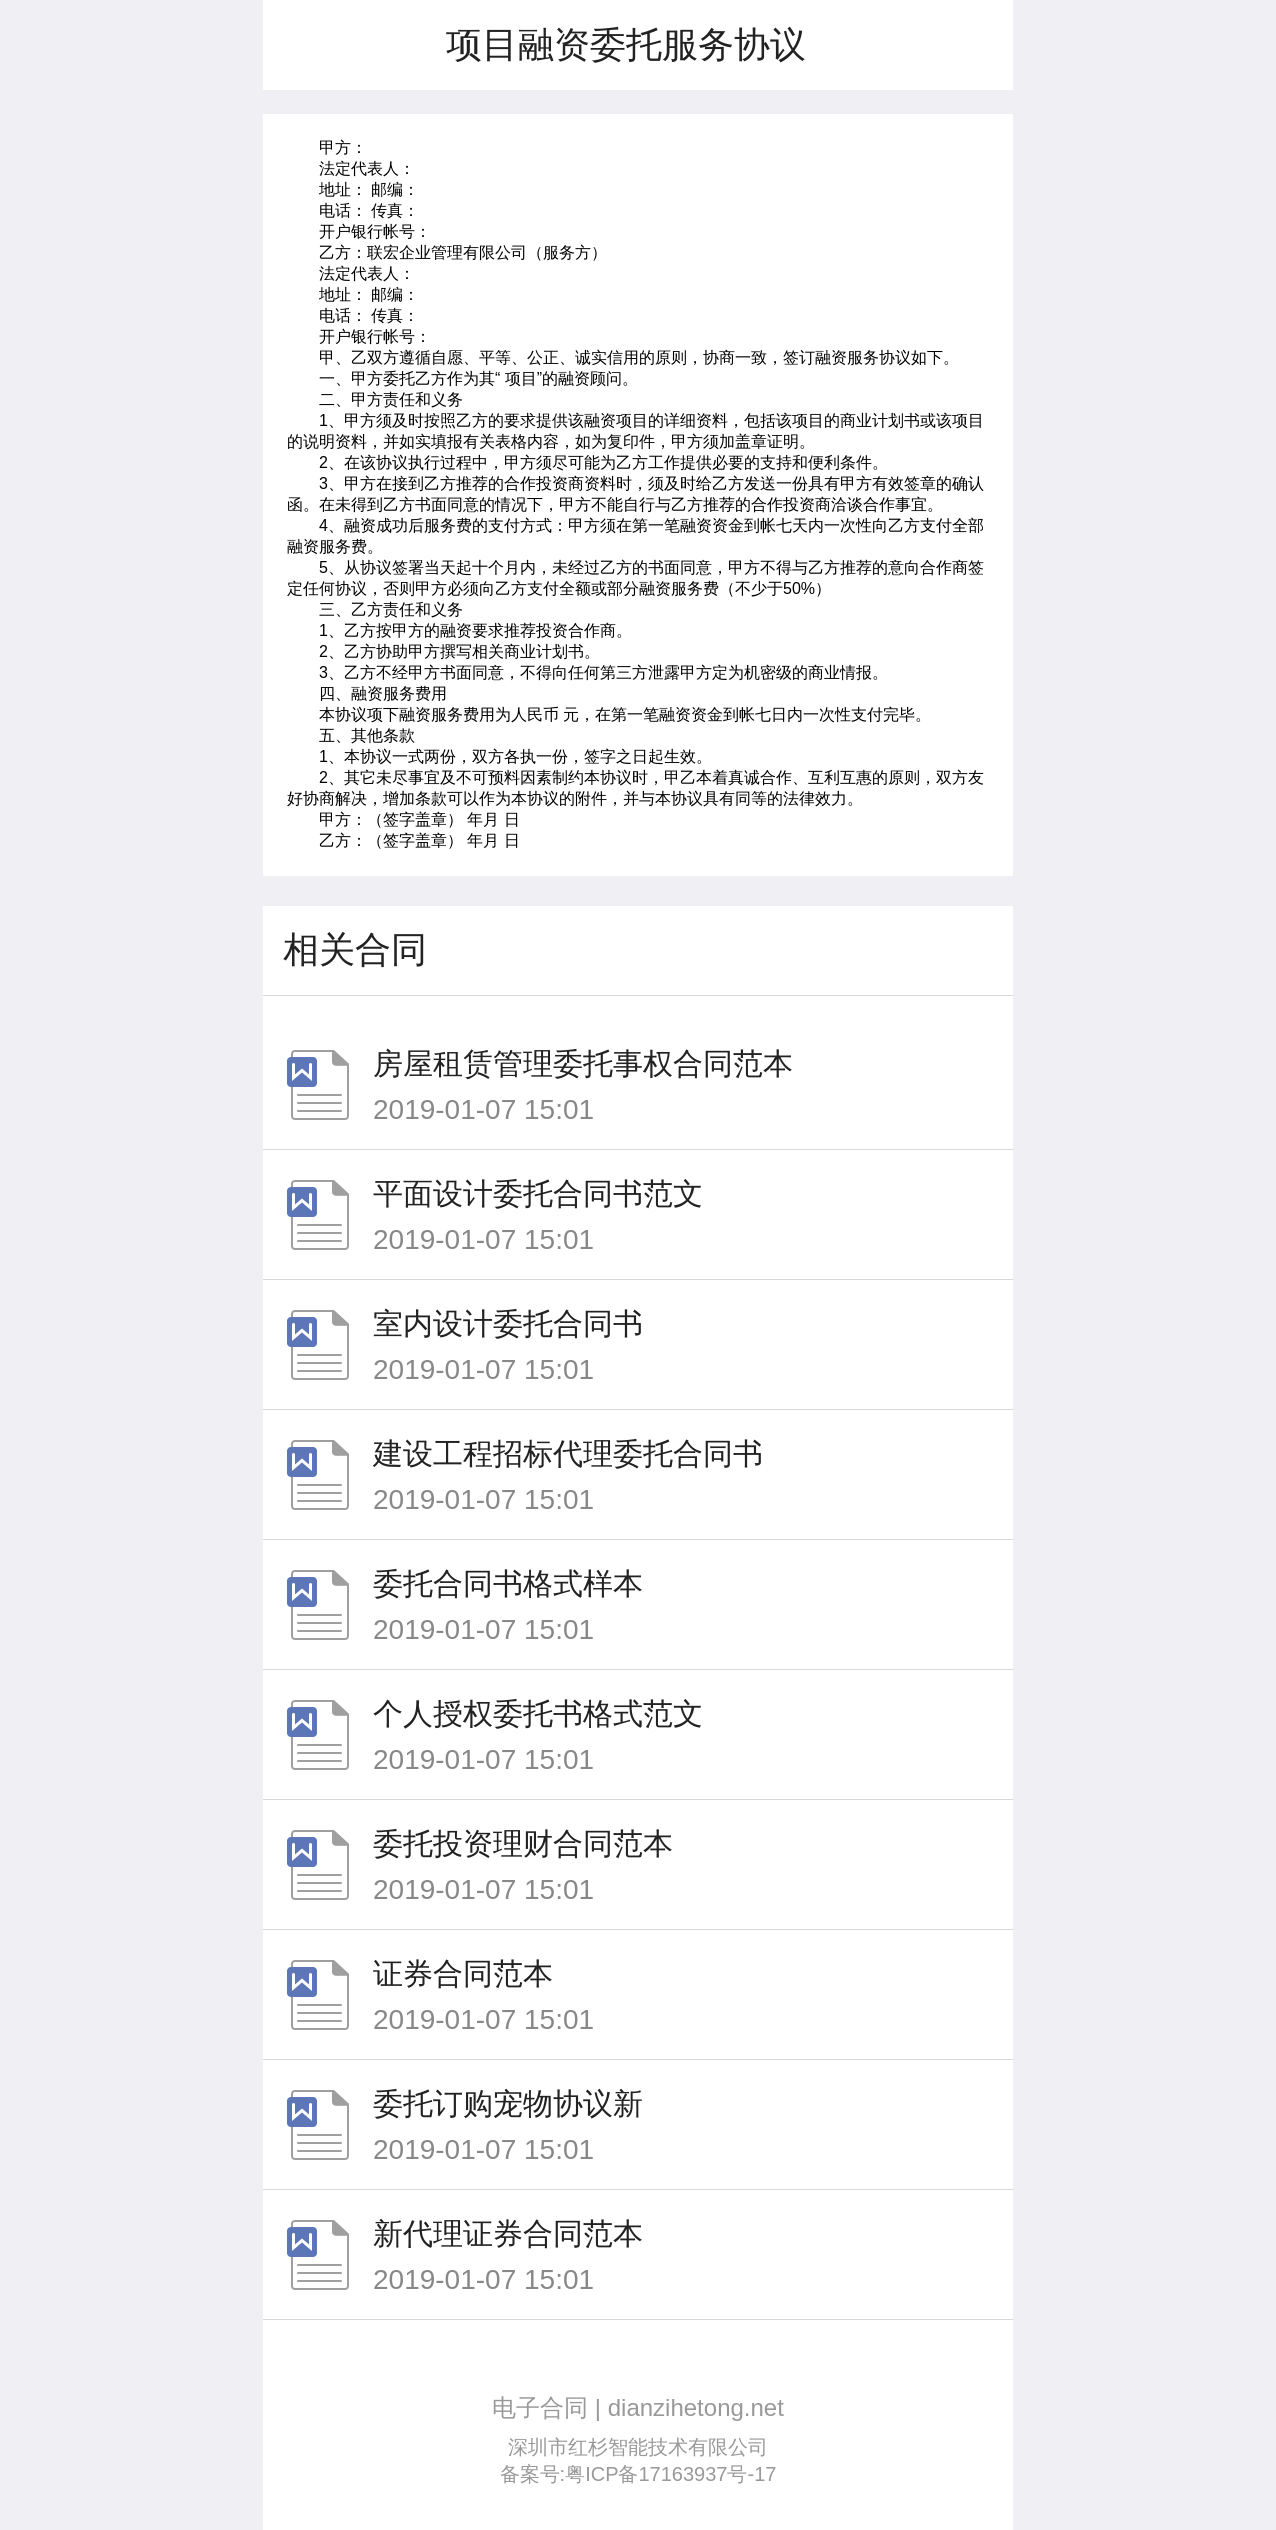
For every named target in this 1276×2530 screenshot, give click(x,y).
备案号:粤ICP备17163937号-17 (638, 2474)
